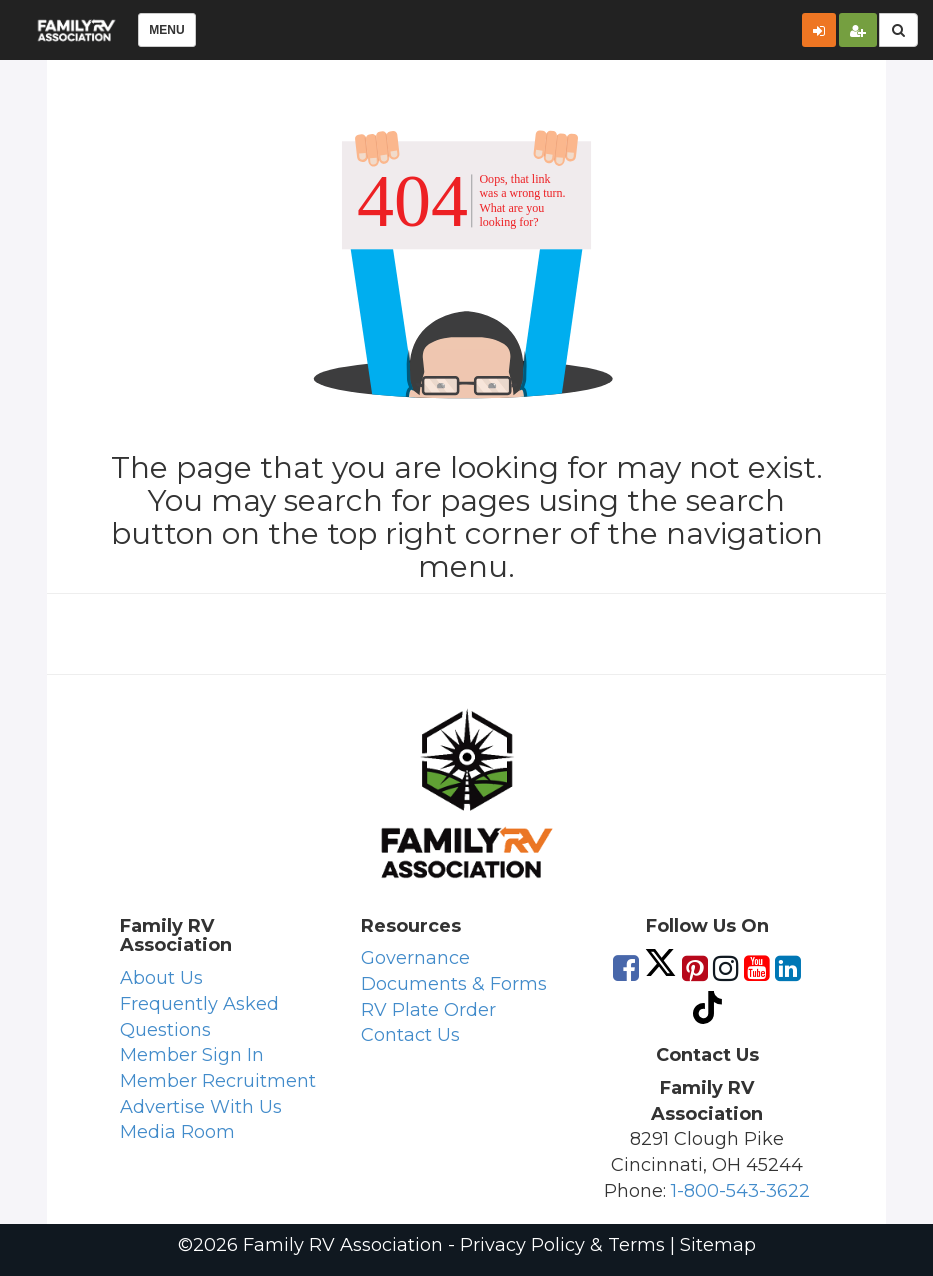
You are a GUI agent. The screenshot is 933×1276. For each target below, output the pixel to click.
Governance (415, 958)
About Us (161, 978)
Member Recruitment (218, 1081)
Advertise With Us (201, 1107)
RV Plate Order (428, 1010)
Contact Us (410, 1035)
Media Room (177, 1132)
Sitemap (718, 1245)
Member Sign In (192, 1055)
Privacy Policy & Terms (562, 1245)
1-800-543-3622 (740, 1191)
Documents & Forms (454, 984)
